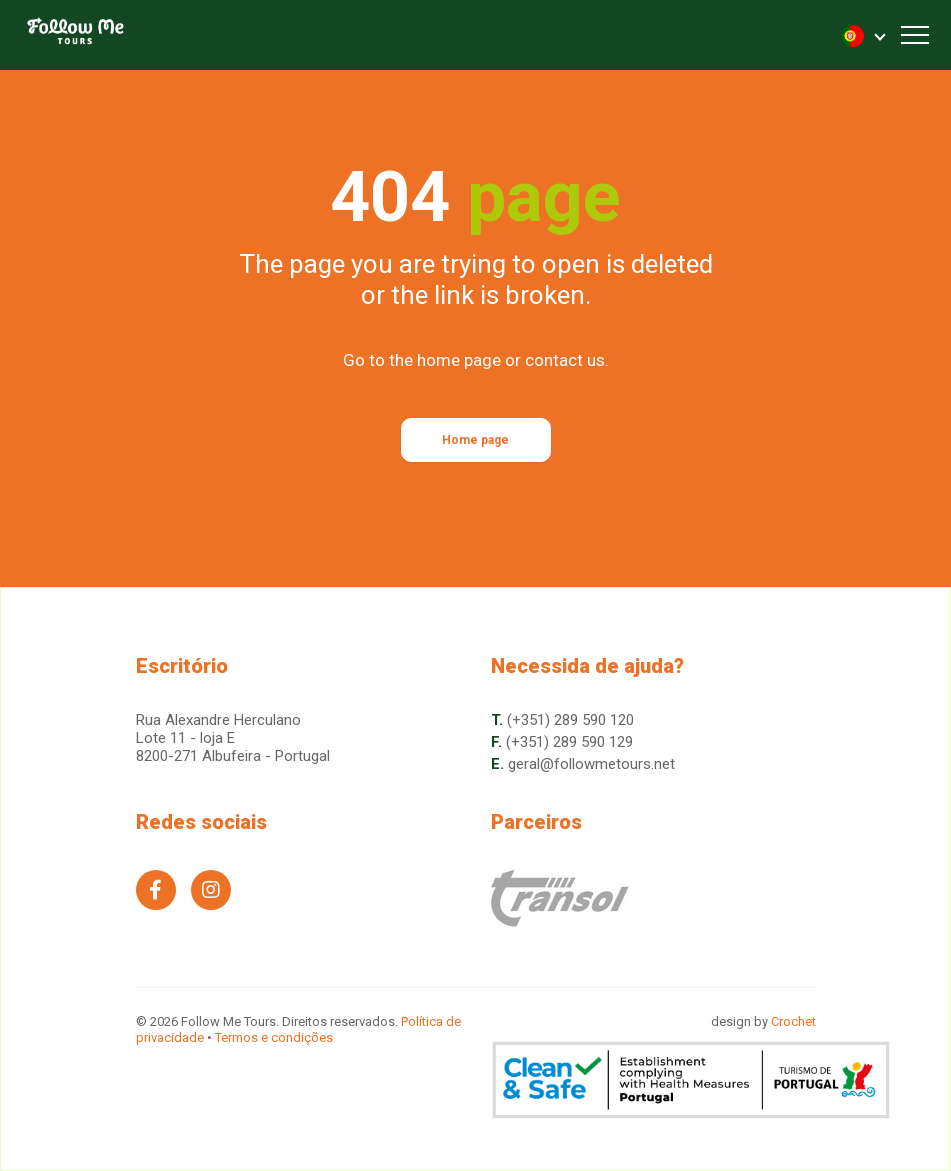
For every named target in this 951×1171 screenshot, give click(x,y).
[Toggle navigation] (915, 35)
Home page (475, 440)
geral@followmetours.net (591, 764)
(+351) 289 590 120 (570, 720)
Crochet (793, 1021)
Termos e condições (274, 1037)
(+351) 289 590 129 (569, 742)
